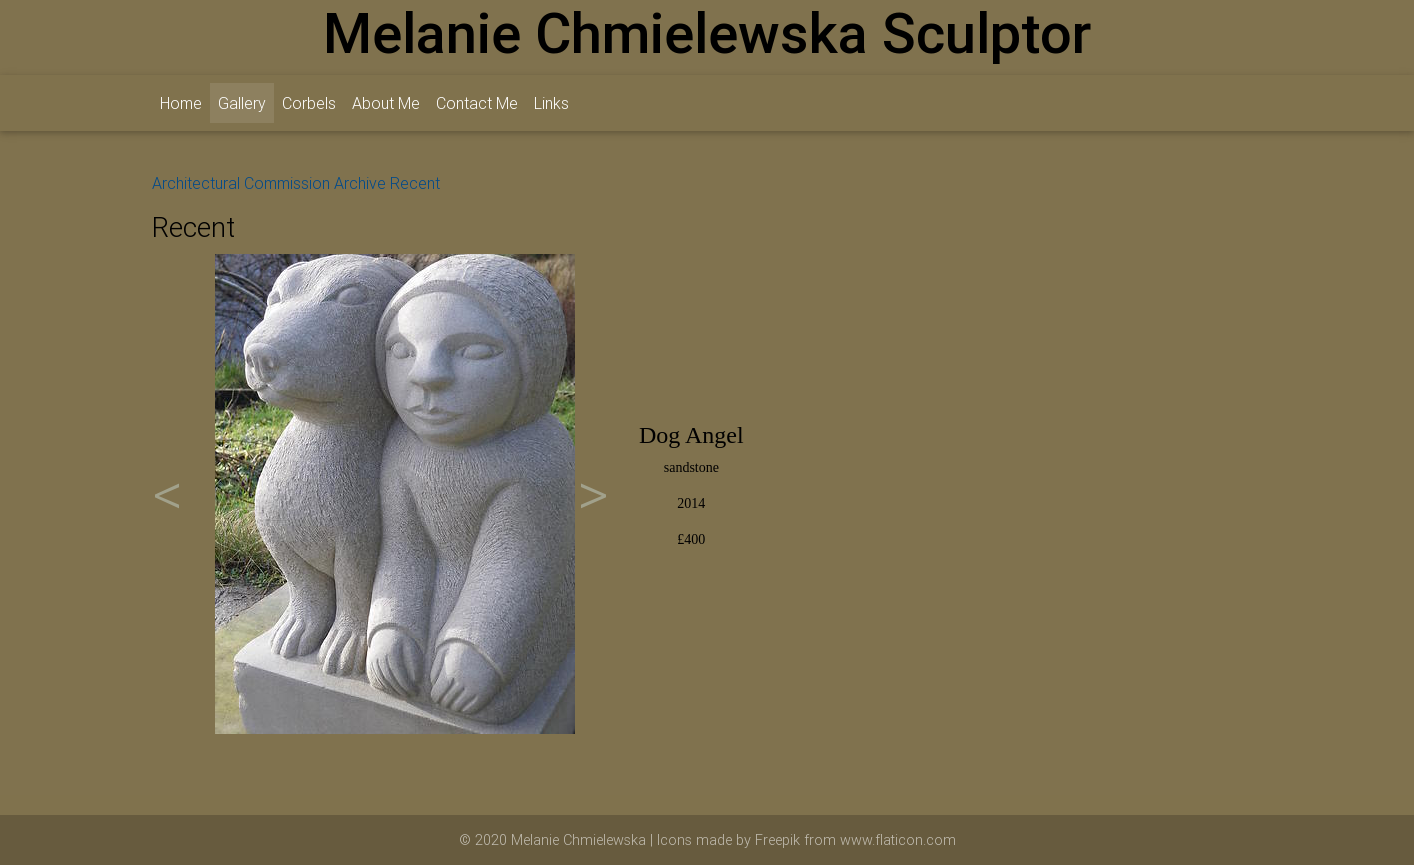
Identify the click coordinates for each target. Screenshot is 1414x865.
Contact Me (477, 103)
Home (181, 103)
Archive (360, 183)
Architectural (196, 183)
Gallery (246, 101)
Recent (415, 183)
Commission (287, 183)
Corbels (309, 103)
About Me (386, 103)
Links (551, 103)
